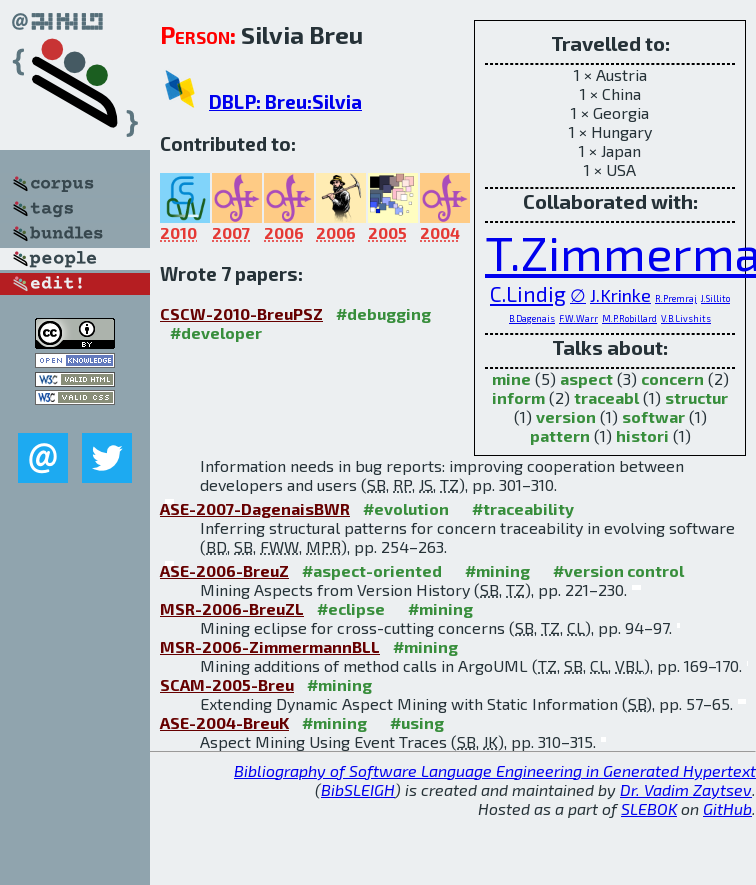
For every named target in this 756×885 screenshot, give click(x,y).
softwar (653, 416)
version (566, 416)
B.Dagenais (532, 318)
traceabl (606, 397)
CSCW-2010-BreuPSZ (241, 313)
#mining (497, 570)
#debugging (383, 313)
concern (672, 378)
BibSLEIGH (358, 789)
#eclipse (351, 608)
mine (511, 378)
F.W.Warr (578, 318)
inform (518, 397)
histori (642, 435)
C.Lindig (528, 293)
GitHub (727, 808)
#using (417, 722)
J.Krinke (620, 295)
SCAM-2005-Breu (227, 684)
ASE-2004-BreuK (224, 722)
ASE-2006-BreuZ (224, 570)
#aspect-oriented (372, 570)
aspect (586, 378)
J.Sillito (715, 298)
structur (696, 397)
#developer (216, 332)
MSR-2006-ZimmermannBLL (270, 646)
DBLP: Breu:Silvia (285, 101)
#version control (618, 570)
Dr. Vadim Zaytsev (686, 789)
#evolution (406, 508)
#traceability (523, 508)
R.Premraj (676, 298)
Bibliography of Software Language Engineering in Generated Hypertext (495, 770)
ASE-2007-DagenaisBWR (255, 508)
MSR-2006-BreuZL (232, 608)
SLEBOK (649, 808)
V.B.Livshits (686, 318)
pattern (560, 435)
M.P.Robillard (629, 318)
